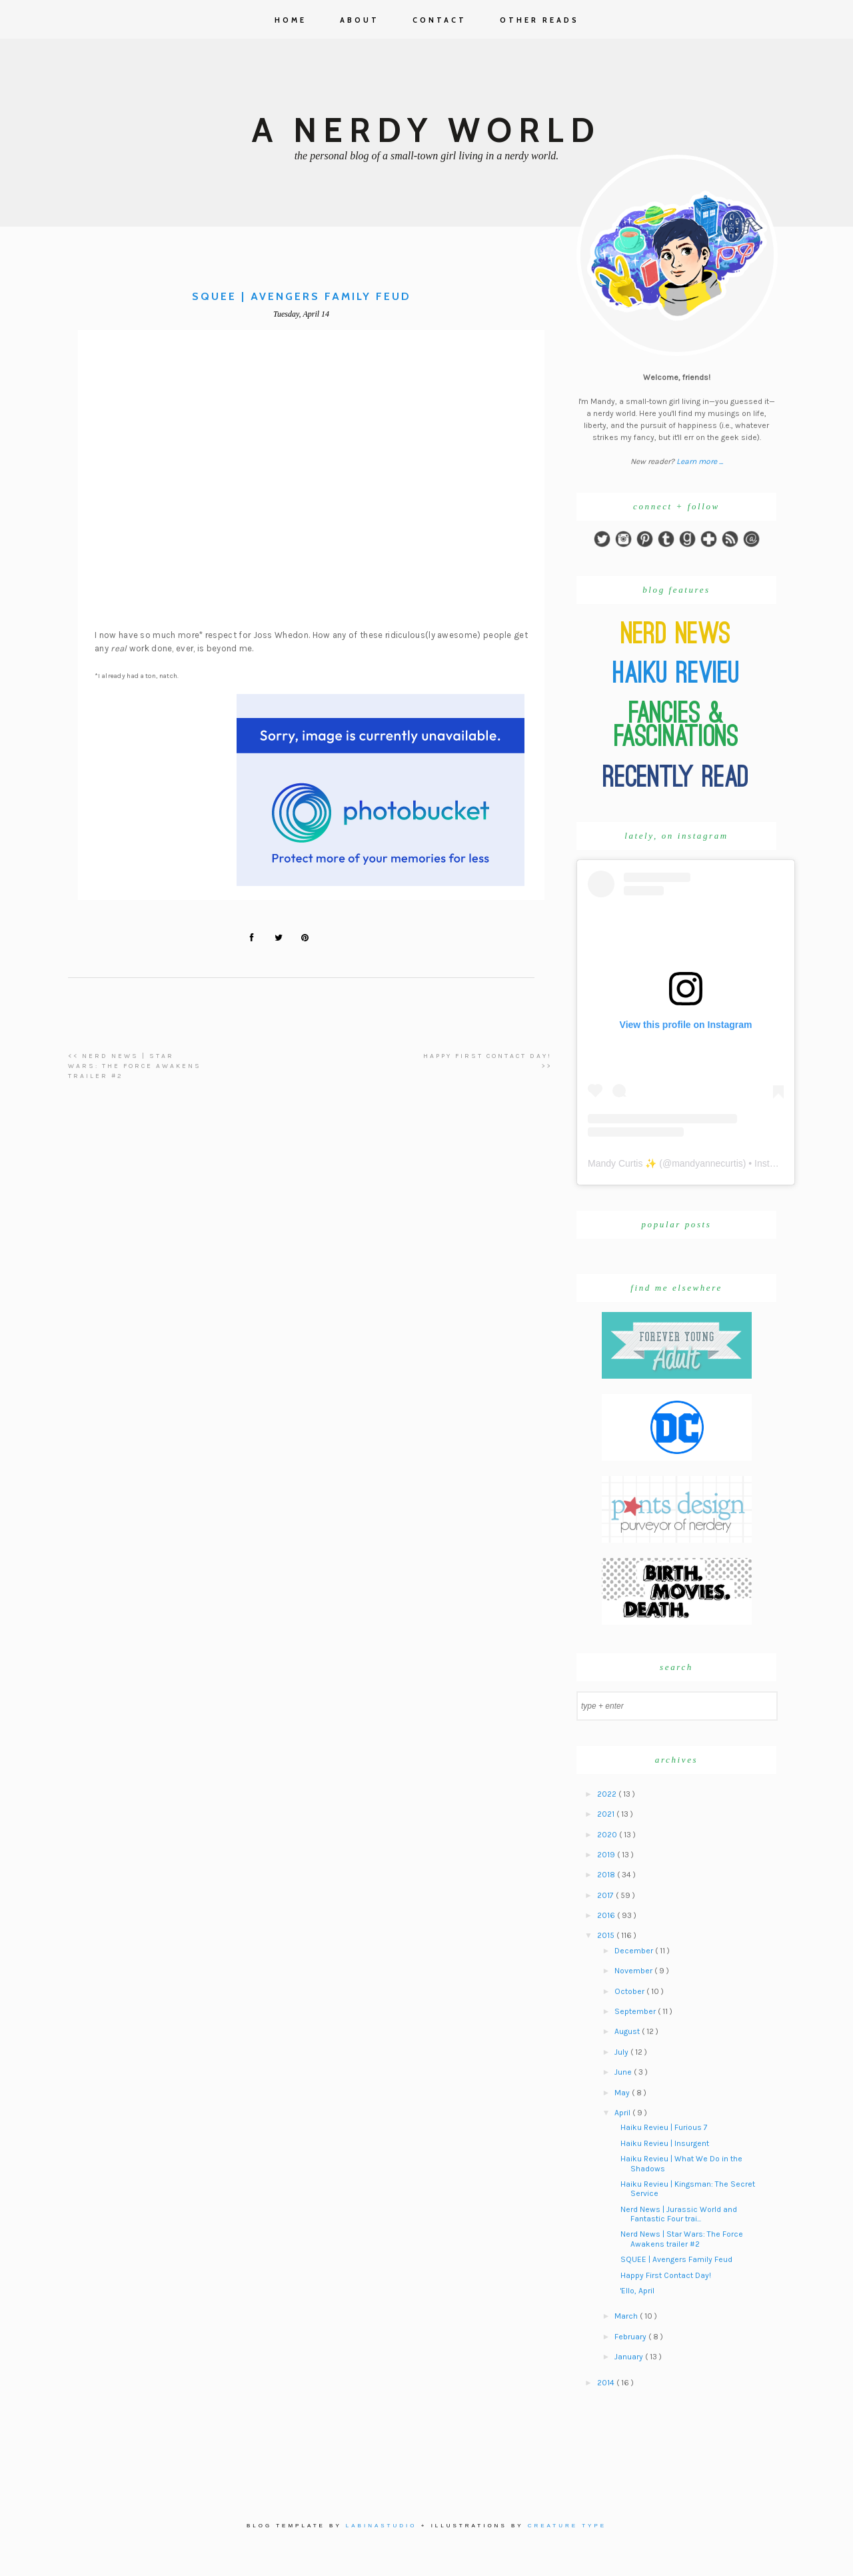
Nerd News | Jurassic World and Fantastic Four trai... (678, 2214)
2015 (606, 1935)
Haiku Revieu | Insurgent (664, 2143)
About (359, 20)
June (624, 2072)
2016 (607, 1915)
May (623, 2092)
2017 (606, 1895)
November (634, 1970)
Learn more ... (699, 461)
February (631, 2336)
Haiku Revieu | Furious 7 (664, 2127)
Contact (439, 20)
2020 (608, 1834)
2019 (607, 1854)
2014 (606, 2382)
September (636, 2011)
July (622, 2052)
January (629, 2356)
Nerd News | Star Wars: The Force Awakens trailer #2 (681, 2238)
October (630, 1991)
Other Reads (539, 20)
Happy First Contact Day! (665, 2275)
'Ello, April (637, 2290)
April (623, 2112)
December (634, 1950)
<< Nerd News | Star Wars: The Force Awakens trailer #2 (134, 1066)
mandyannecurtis (707, 1163)
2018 (607, 1874)
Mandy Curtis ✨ (622, 1163)
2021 (606, 1814)
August (628, 2031)
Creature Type (567, 2526)
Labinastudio (381, 2526)
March (627, 2316)
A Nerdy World (426, 130)
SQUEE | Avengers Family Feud (676, 2259)
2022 (607, 1794)
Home (291, 20)
